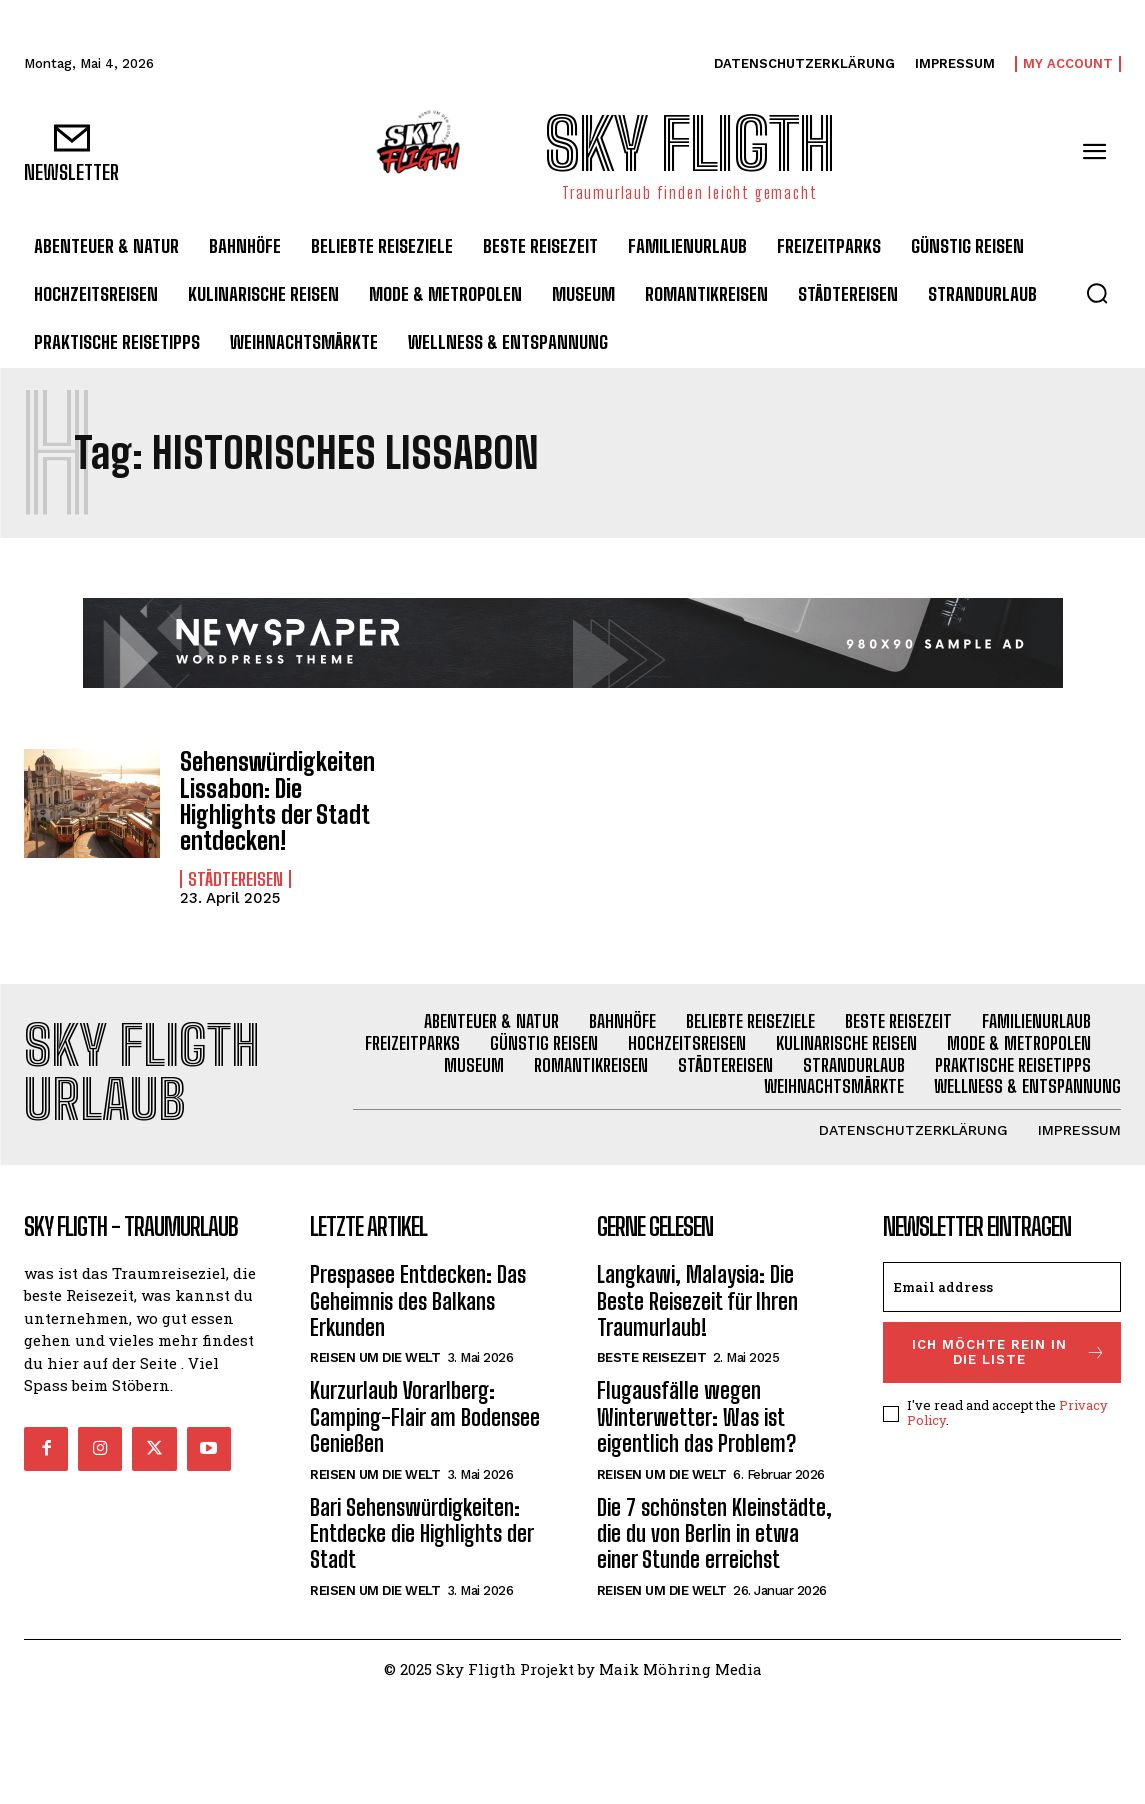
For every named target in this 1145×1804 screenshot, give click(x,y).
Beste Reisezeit (652, 1357)
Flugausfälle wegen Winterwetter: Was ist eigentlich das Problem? (696, 1417)
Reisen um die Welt (375, 1357)
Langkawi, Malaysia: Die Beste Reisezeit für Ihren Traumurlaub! (697, 1301)
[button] (1097, 293)
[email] (1002, 1287)
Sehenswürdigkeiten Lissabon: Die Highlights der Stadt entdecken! (277, 801)
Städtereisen (235, 879)
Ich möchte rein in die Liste (1009, 1352)
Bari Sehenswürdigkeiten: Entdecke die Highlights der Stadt (422, 1534)
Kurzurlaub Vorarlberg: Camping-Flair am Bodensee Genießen (425, 1417)
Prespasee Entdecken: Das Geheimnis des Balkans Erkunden (418, 1301)
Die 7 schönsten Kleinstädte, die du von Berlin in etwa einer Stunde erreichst (714, 1534)
